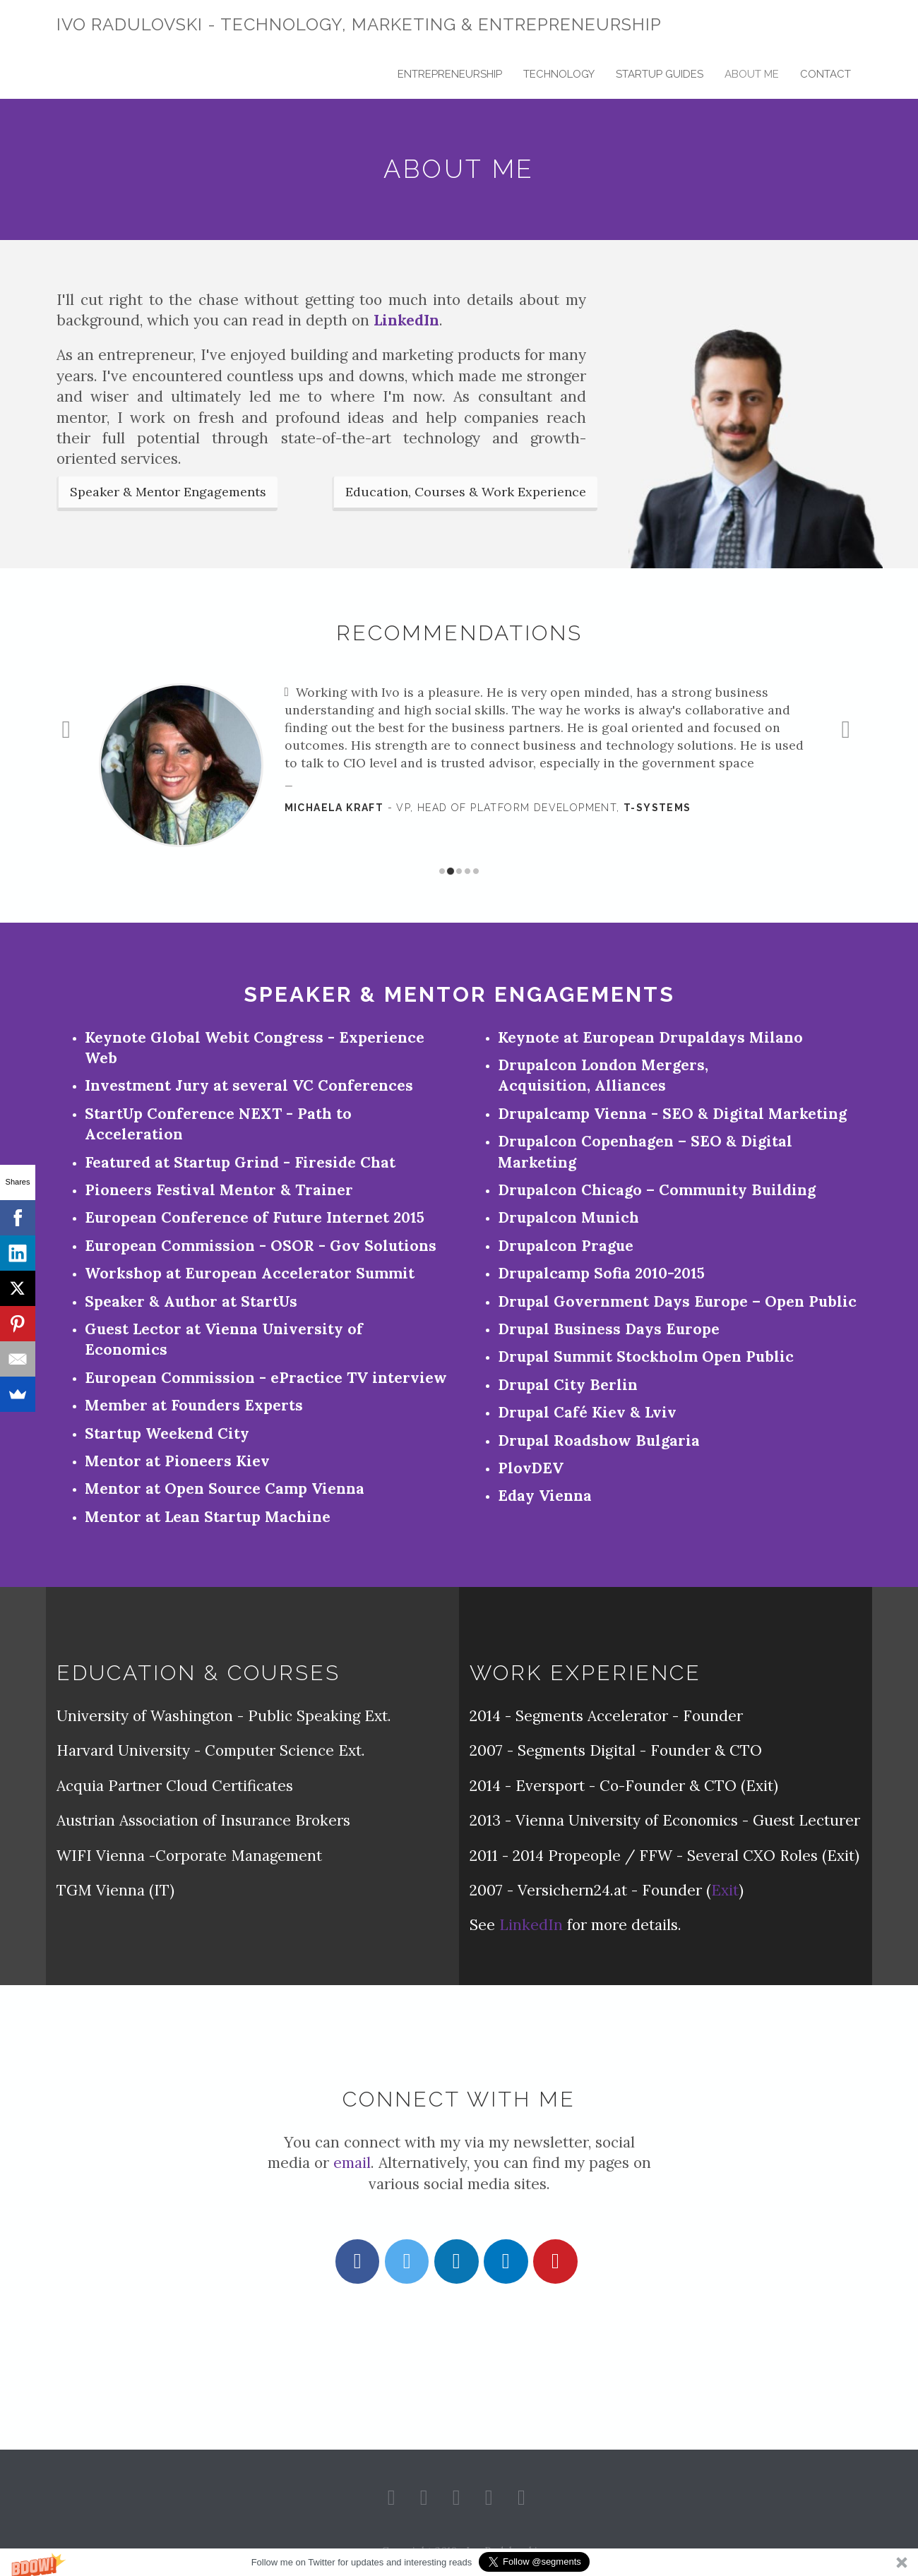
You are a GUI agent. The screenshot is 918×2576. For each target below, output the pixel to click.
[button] (459, 2562)
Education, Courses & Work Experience (465, 492)
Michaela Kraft (334, 807)
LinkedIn (406, 320)
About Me (752, 74)
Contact (825, 74)
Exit (725, 1890)
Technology (559, 74)
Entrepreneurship (450, 74)
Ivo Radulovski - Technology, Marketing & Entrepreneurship (359, 24)
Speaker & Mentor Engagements (168, 492)
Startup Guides (659, 74)
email (352, 2162)
